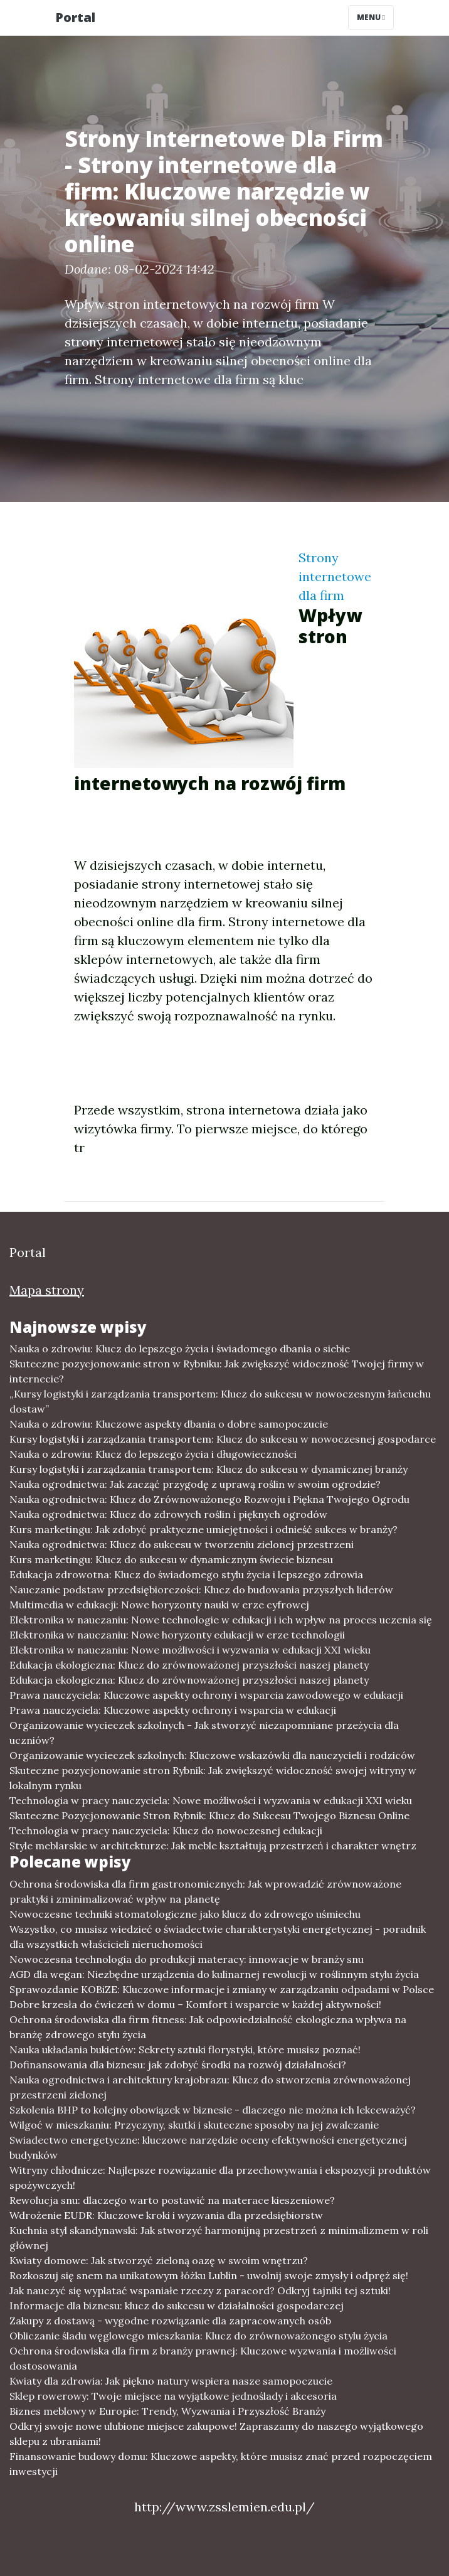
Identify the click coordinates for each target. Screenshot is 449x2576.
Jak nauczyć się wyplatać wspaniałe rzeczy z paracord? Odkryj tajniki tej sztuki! (200, 2290)
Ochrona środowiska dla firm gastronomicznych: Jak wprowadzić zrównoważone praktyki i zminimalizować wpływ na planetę (205, 1891)
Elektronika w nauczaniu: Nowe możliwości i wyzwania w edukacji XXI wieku (190, 1649)
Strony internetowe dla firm (334, 576)
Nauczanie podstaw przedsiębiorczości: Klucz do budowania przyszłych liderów (201, 1589)
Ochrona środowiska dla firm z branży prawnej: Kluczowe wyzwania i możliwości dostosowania (202, 2358)
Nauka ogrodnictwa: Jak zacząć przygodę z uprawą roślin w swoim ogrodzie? (195, 1484)
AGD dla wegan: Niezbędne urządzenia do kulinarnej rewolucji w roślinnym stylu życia (214, 1974)
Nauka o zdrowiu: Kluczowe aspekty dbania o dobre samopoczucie (168, 1424)
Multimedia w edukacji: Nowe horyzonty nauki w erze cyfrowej (159, 1604)
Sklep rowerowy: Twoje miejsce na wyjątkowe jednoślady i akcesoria (173, 2396)
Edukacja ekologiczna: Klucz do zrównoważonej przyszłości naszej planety (189, 1665)
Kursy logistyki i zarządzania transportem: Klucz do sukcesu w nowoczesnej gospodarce (222, 1439)
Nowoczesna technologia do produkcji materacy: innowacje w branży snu (186, 1959)
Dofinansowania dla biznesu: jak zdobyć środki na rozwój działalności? (177, 2064)
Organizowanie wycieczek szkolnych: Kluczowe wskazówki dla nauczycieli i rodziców (212, 1755)
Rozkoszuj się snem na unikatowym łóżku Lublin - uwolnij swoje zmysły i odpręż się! (208, 2275)
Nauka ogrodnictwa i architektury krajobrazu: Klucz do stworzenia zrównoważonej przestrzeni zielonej (210, 2087)
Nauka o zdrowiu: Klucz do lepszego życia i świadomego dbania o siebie (179, 1348)
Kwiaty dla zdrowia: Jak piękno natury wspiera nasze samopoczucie (170, 2381)
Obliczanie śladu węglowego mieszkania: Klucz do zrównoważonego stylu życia (198, 2335)
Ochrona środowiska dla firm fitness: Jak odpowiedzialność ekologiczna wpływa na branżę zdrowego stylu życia (207, 2027)
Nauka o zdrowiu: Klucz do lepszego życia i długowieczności (153, 1454)
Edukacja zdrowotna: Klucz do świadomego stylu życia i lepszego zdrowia (186, 1574)
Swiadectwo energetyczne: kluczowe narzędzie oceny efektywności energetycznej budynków (208, 2147)
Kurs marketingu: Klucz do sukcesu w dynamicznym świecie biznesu (171, 1559)
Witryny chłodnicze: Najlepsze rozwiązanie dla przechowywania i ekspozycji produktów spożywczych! (220, 2177)
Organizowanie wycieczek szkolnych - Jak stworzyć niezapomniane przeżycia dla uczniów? (204, 1732)
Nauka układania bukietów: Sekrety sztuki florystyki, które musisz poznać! (185, 2049)
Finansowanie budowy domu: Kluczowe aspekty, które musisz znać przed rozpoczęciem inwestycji (220, 2463)
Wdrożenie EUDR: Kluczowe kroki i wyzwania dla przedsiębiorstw (166, 2215)
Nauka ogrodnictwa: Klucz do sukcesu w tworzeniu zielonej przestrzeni (181, 1544)
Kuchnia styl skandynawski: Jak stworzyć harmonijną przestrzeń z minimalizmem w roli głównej (218, 2238)
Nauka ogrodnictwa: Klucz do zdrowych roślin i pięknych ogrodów (168, 1514)
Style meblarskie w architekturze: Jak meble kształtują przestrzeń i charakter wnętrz (212, 1845)
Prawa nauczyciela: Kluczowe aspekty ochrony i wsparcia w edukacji (172, 1710)
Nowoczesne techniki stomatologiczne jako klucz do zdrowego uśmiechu (185, 1914)
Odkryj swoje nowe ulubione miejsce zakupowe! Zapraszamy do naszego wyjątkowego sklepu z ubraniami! (216, 2433)
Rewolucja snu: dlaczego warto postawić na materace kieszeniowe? (172, 2200)
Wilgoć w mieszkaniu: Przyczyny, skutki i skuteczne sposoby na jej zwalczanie (194, 2125)
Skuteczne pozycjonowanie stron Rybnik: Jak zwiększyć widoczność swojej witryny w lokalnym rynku (212, 1778)
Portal (75, 17)
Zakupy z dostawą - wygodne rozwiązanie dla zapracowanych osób (170, 2320)
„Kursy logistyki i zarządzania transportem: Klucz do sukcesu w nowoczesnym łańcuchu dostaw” (220, 1401)
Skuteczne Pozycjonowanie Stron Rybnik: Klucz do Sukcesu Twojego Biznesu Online (209, 1815)
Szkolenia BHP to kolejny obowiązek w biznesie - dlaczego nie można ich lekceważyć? (212, 2109)
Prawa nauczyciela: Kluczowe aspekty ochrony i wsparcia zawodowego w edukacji (206, 1695)
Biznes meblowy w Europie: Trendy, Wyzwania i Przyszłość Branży (167, 2411)
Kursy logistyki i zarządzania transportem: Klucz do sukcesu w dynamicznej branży (208, 1469)
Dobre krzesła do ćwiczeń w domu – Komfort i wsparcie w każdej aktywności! (195, 2004)
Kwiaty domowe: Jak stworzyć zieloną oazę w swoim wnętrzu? (158, 2260)
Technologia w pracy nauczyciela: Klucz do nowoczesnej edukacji (165, 1830)
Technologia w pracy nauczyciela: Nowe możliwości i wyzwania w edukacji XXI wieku (210, 1800)
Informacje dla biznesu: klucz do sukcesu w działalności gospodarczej (176, 2305)
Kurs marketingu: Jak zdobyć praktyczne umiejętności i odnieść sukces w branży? (203, 1529)
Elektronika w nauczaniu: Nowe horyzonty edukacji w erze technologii (177, 1634)
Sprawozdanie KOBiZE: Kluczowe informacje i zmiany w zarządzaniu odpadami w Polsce (221, 1989)
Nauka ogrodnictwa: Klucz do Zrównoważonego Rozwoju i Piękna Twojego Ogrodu (209, 1499)
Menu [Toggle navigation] (371, 17)
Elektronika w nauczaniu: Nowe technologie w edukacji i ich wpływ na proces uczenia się (220, 1619)
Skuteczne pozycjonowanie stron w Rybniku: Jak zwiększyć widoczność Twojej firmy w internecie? (216, 1371)
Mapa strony (46, 1290)
